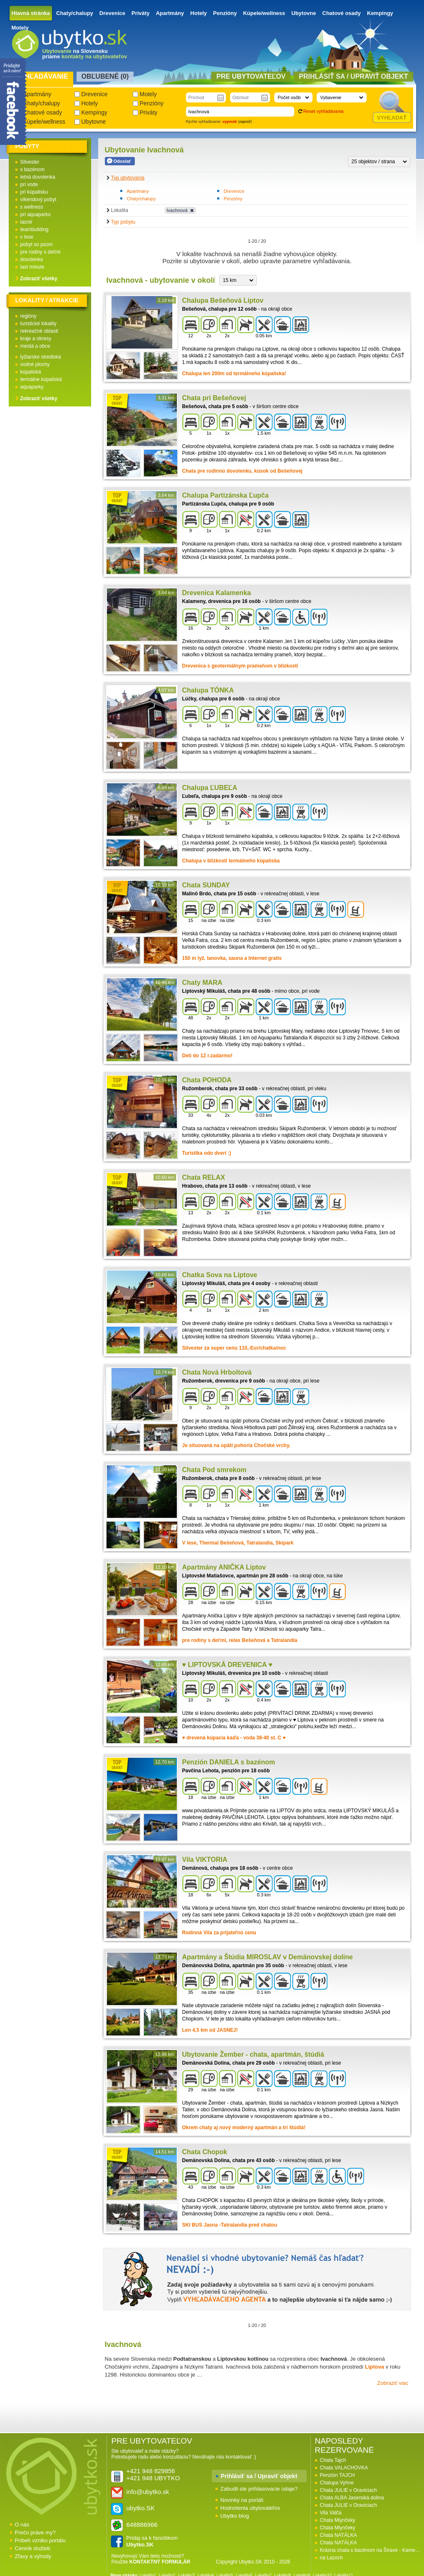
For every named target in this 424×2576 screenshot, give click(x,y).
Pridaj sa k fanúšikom (152, 2541)
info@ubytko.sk (147, 2491)
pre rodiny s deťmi (40, 252)
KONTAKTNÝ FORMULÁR (159, 2562)
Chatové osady (341, 13)
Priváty (140, 13)
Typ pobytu (123, 222)
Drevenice (112, 13)
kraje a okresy (36, 338)
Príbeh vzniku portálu (40, 2540)
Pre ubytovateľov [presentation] (250, 76)
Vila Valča (331, 2513)
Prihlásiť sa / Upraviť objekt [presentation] (353, 76)
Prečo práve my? (35, 2532)
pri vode (29, 184)
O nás (22, 2524)
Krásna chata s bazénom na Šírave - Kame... (369, 2550)
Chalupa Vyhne (337, 2483)
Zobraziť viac (393, 2383)
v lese (26, 237)
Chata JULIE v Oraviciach (348, 2490)
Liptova (374, 2367)
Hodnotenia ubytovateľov (250, 2508)
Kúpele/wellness (264, 13)
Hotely (198, 13)
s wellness (31, 207)
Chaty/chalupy (74, 13)
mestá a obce (35, 346)
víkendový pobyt (38, 199)
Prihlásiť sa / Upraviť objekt (259, 2476)
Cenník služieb (32, 2548)
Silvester (30, 162)
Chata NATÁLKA (338, 2535)
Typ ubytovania (128, 178)
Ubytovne (303, 13)
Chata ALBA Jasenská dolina (352, 2498)
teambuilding (34, 229)
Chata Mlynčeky (337, 2520)
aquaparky (32, 387)
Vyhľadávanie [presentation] (42, 76)
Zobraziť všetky (38, 279)
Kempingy (380, 13)
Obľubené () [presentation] (105, 76)
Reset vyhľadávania (323, 111)
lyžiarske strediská (40, 357)
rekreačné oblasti (39, 331)
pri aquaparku (35, 214)
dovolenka (31, 259)
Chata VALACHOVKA (344, 2468)
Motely (20, 28)
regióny (28, 316)
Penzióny (225, 13)
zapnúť (245, 122)
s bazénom (32, 169)
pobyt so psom (36, 244)
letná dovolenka (37, 177)
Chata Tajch (333, 2460)
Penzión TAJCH (337, 2475)
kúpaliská (30, 372)
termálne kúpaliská (41, 379)
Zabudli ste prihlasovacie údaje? (259, 2489)
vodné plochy (35, 364)
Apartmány (170, 13)
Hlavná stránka (31, 13)
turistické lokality (38, 323)
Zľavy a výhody (33, 2556)
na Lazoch (331, 2558)
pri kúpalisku (34, 192)
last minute (32, 267)
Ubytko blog (235, 2516)
